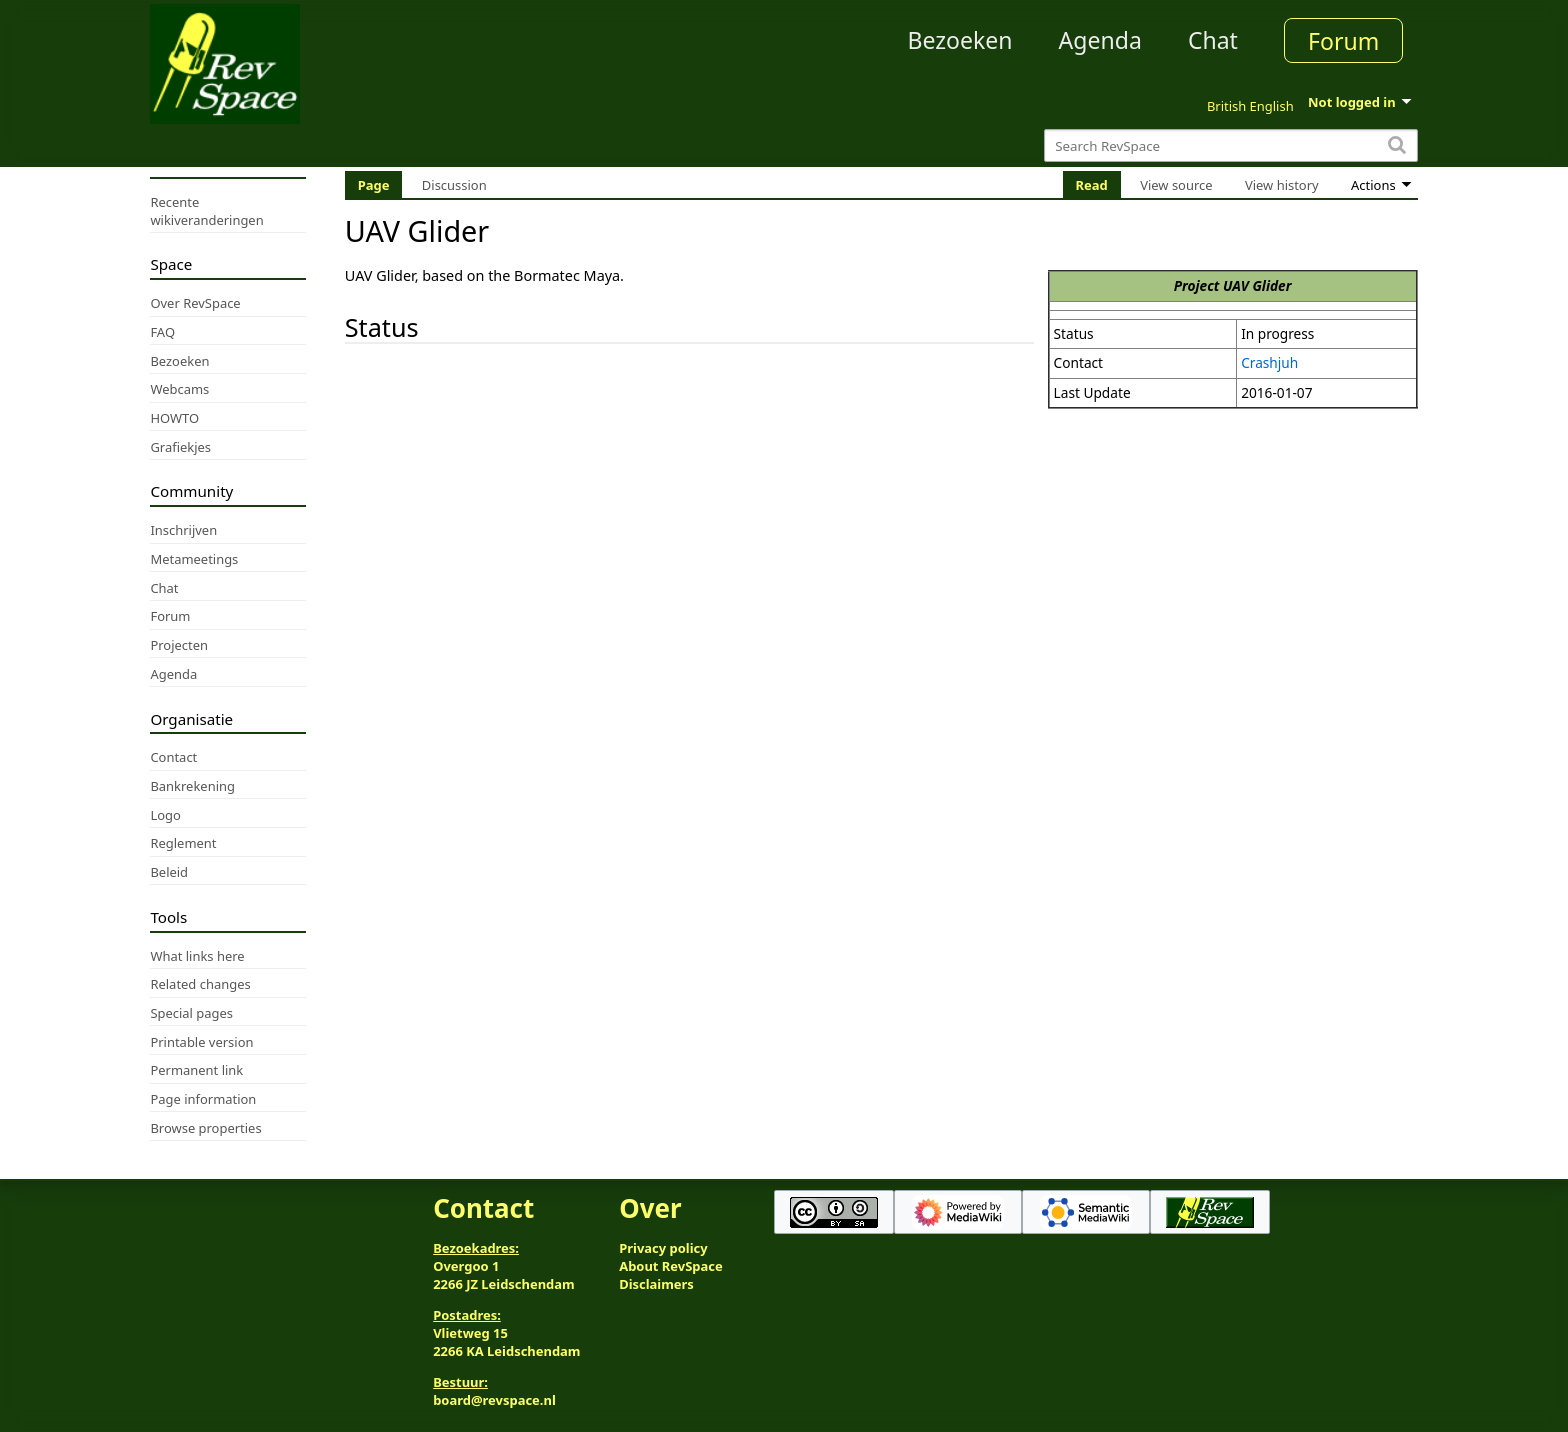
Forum (1343, 41)
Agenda (1100, 40)
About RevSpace (671, 1266)
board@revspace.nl (494, 1400)
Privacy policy (663, 1248)
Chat (1213, 40)
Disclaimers (656, 1284)
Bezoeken (960, 40)
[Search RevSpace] (1230, 145)
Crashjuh (1269, 362)
